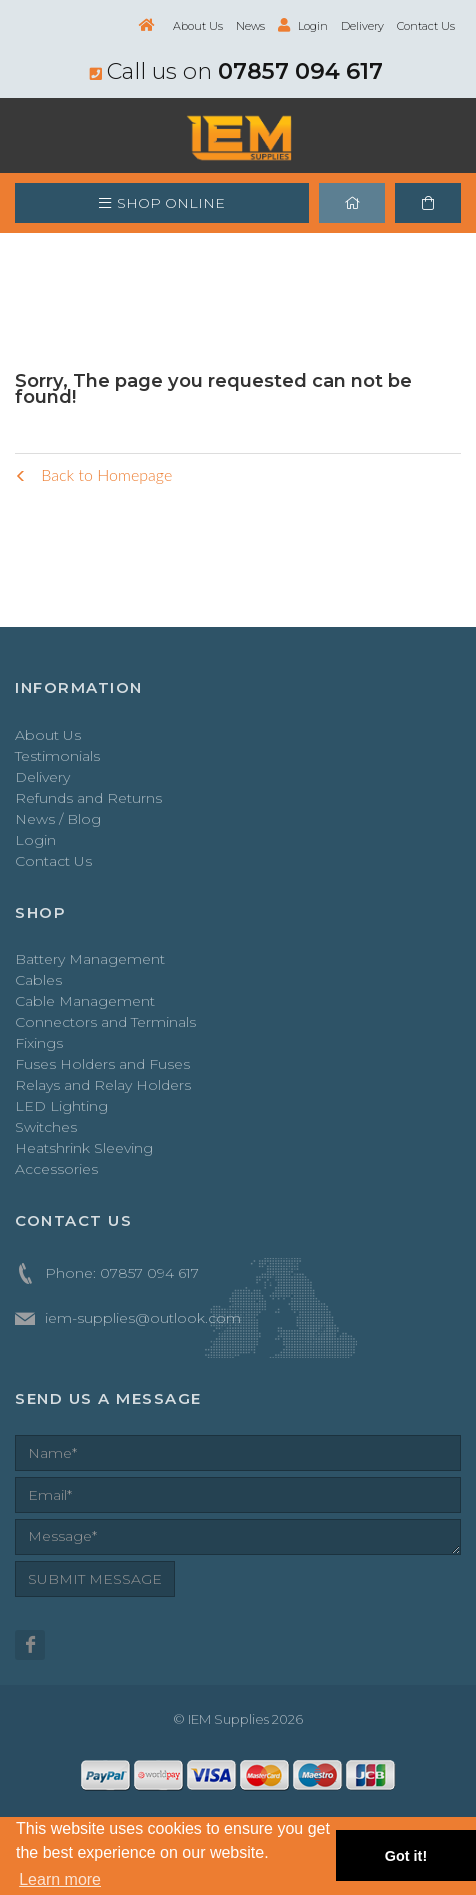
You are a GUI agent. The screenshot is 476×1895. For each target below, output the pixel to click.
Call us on (236, 71)
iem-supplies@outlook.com (143, 1318)
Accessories (56, 1169)
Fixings (39, 1043)
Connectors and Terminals (105, 1022)
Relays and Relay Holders (103, 1085)
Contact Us (426, 26)
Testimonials (57, 756)
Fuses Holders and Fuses (102, 1064)
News (250, 26)
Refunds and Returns (88, 798)
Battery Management (90, 959)
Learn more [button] (60, 1879)
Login (303, 25)
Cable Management (85, 1001)
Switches (46, 1127)
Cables (38, 980)
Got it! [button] (406, 1856)
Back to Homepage (93, 474)
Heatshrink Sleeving (84, 1148)
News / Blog (58, 819)
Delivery (362, 26)
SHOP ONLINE (162, 203)
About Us (198, 26)
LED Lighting (61, 1106)
